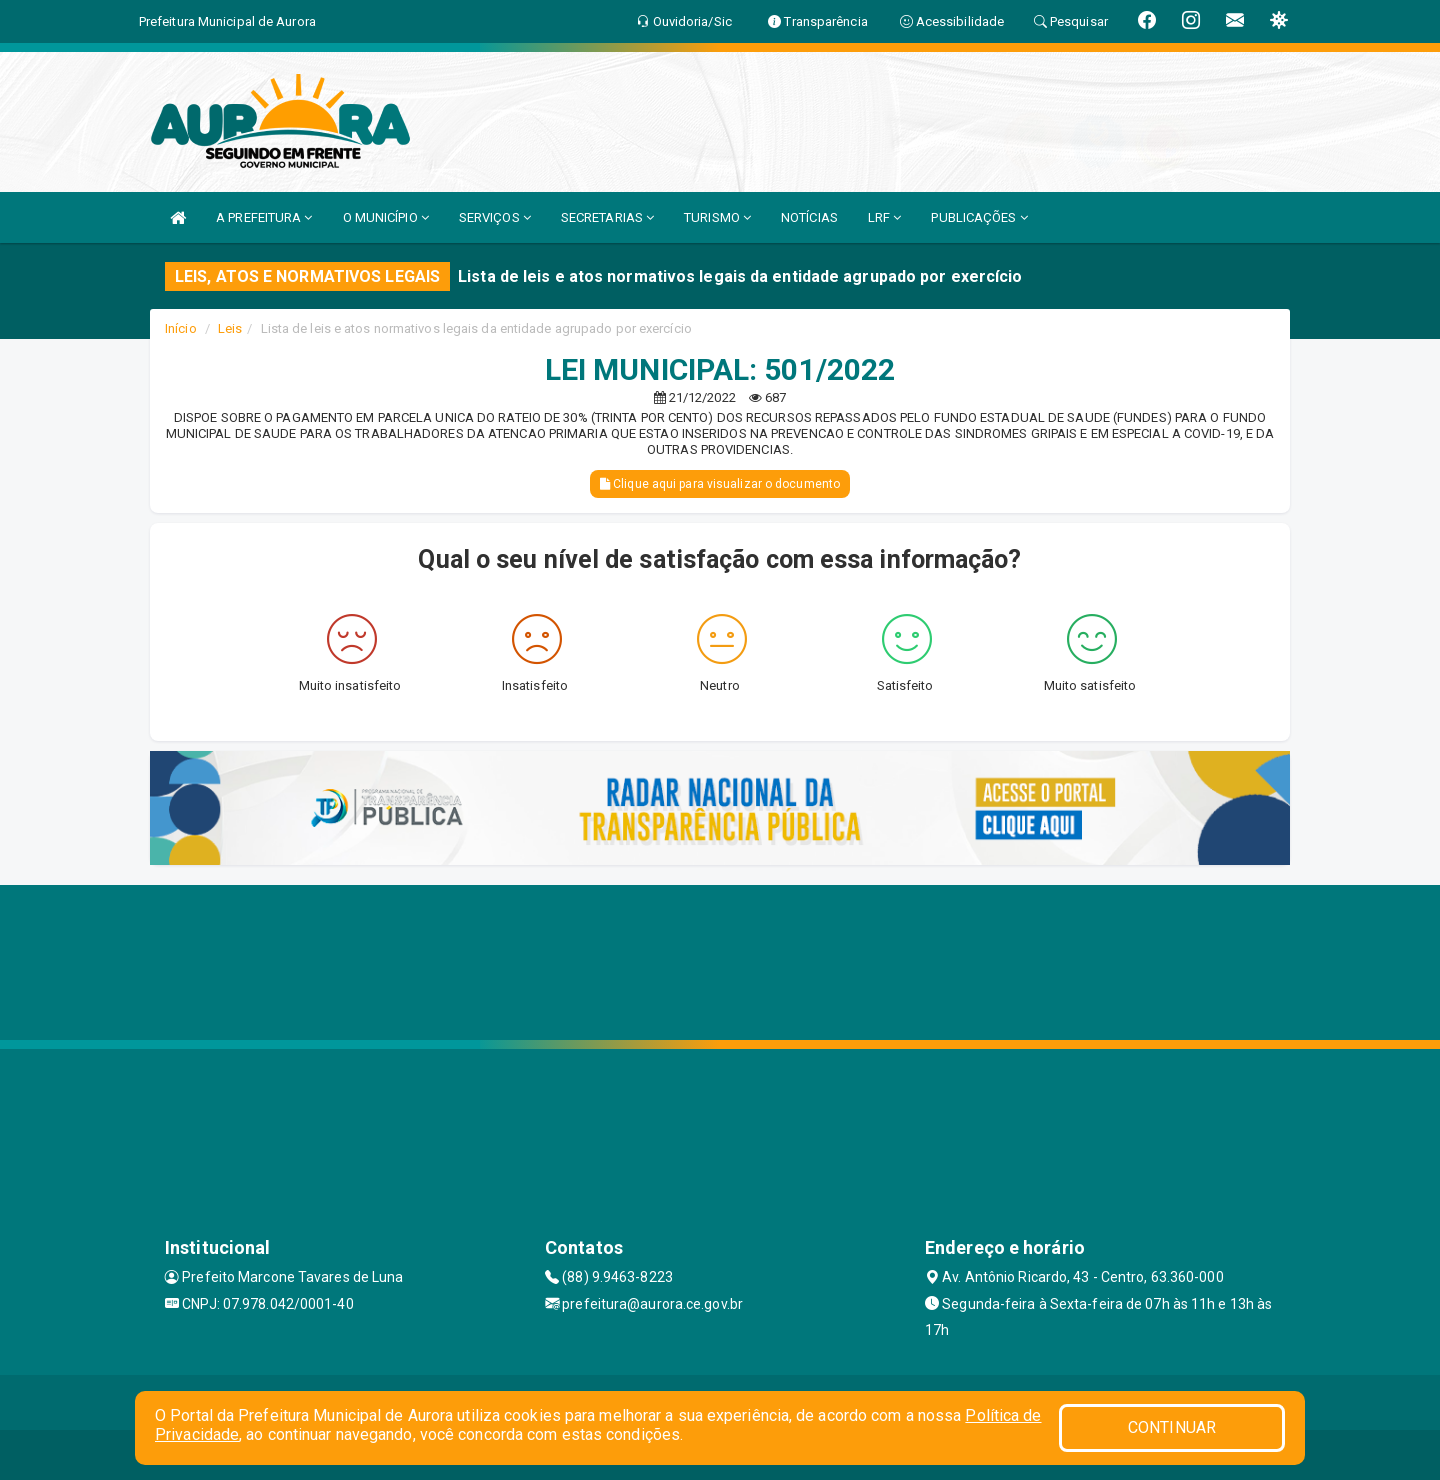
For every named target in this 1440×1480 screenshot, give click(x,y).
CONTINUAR (1172, 1427)
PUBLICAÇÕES (979, 217)
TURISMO (717, 217)
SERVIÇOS (495, 217)
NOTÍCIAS (809, 217)
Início (181, 328)
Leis (230, 328)
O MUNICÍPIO (386, 217)
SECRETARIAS (607, 217)
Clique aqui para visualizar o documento (720, 484)
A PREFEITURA (264, 217)
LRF (885, 217)
